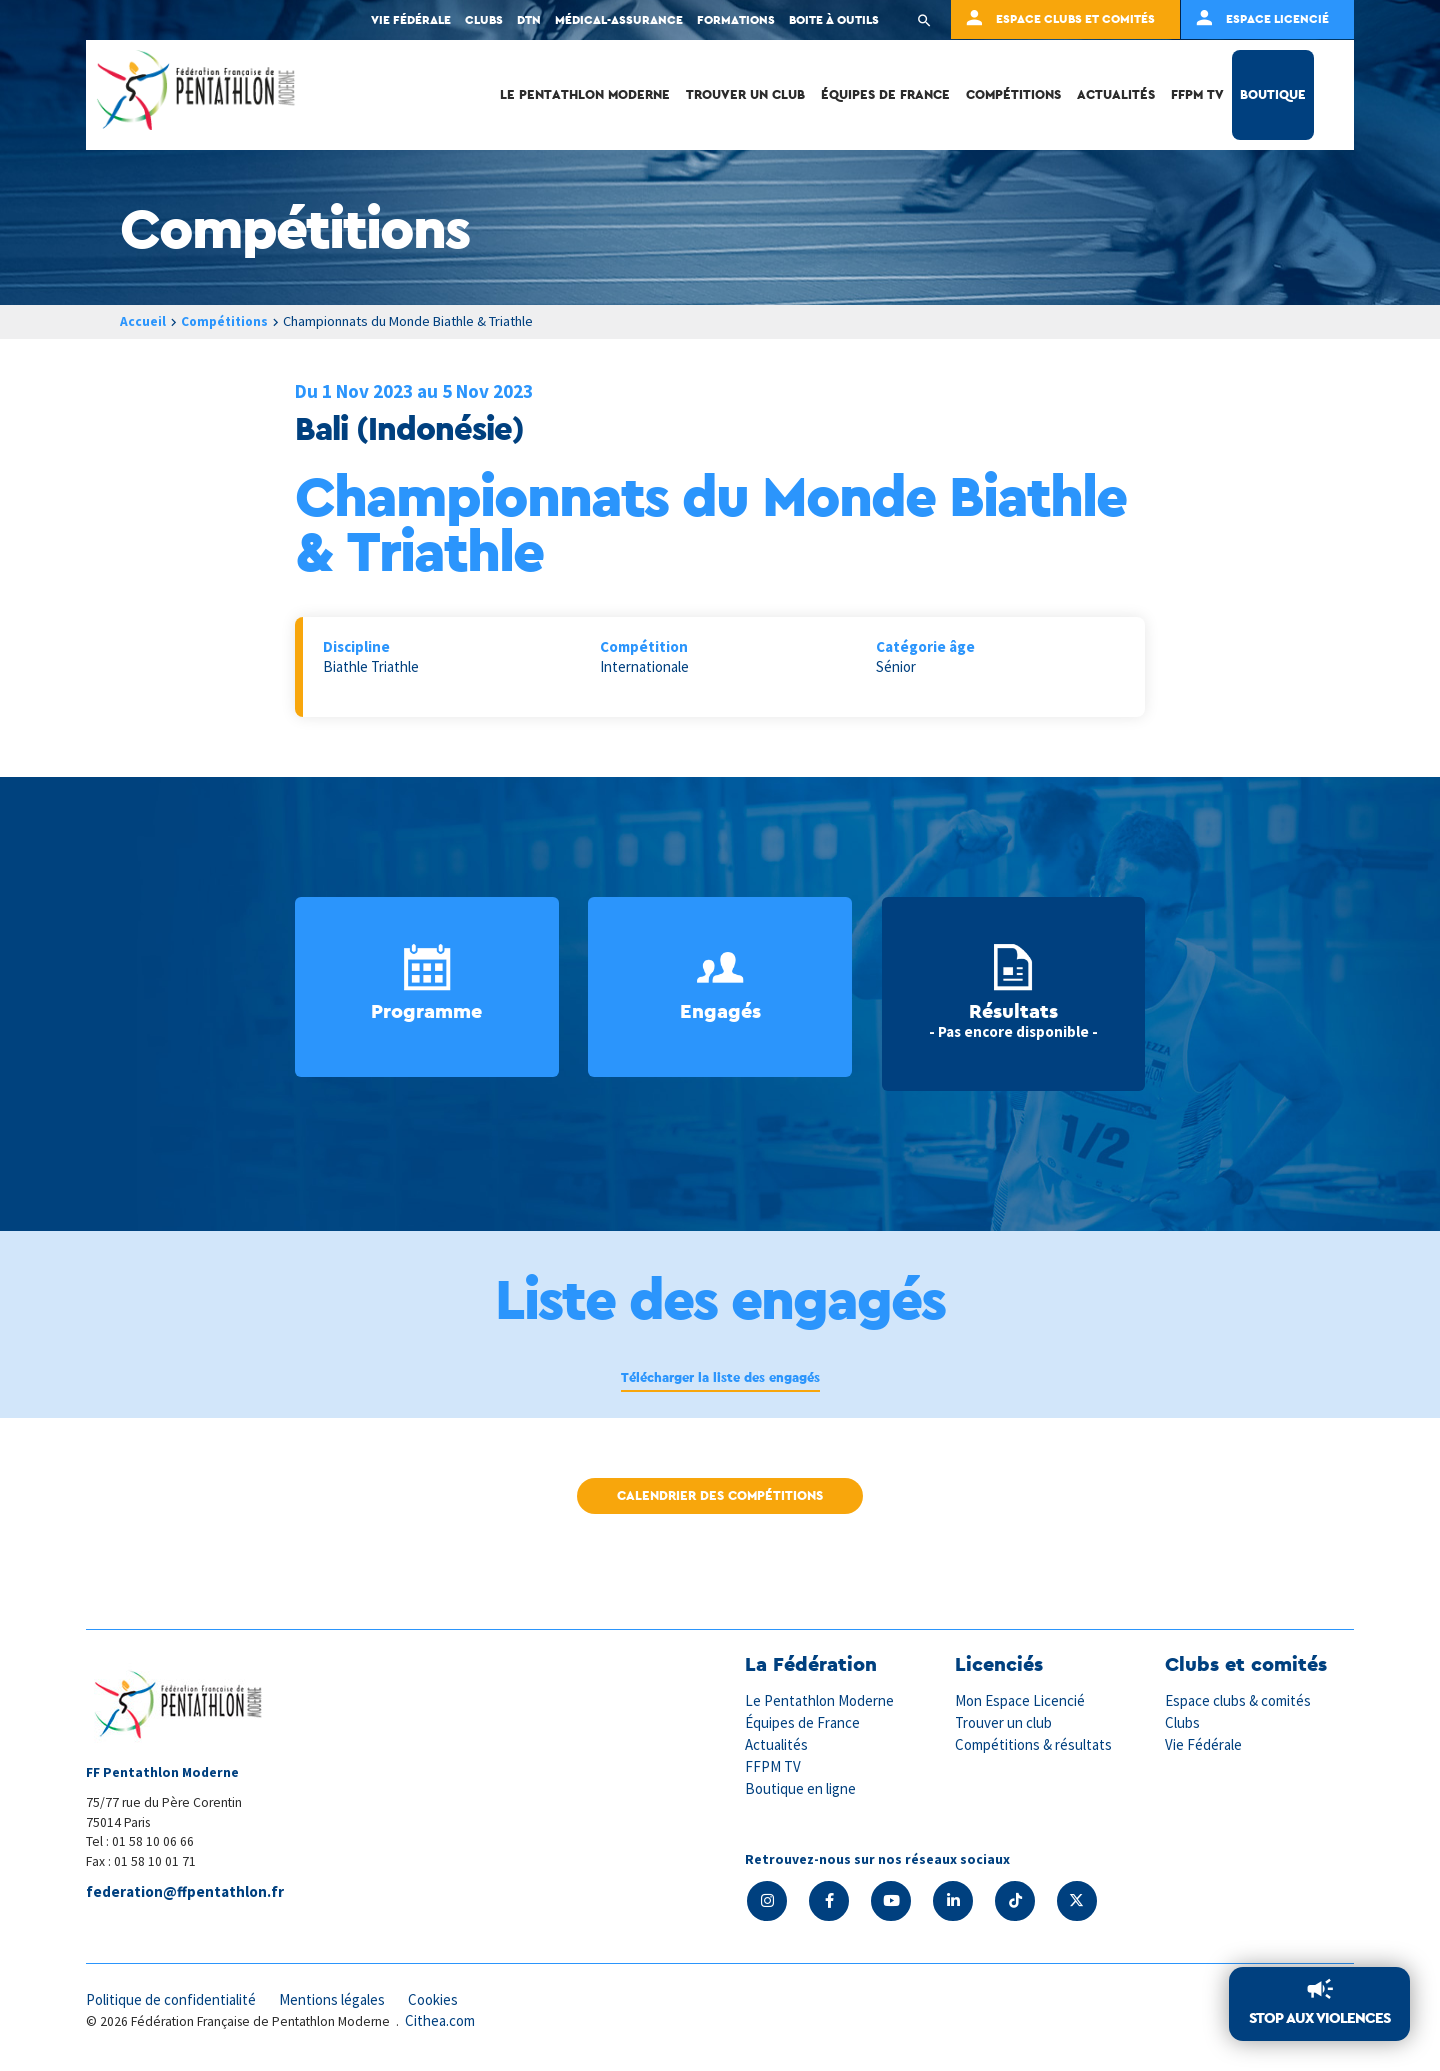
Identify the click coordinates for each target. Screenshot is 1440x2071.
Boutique (1273, 94)
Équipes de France (885, 94)
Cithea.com (441, 2020)
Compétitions (1013, 94)
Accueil (143, 321)
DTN (529, 19)
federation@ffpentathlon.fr (185, 1892)
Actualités (1116, 94)
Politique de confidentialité (172, 1998)
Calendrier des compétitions (720, 1495)
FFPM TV (1197, 94)
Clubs (484, 19)
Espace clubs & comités (1239, 1700)
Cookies (439, 1998)
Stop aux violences (1319, 2018)
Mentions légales (336, 1998)
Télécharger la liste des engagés (720, 1377)
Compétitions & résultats (1035, 1743)
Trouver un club (745, 94)
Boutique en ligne (801, 1785)
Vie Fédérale (1204, 1743)
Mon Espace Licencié (1021, 1700)
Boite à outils (834, 19)
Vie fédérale (411, 19)
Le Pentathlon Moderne (585, 94)
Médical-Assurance (619, 19)
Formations (736, 19)
